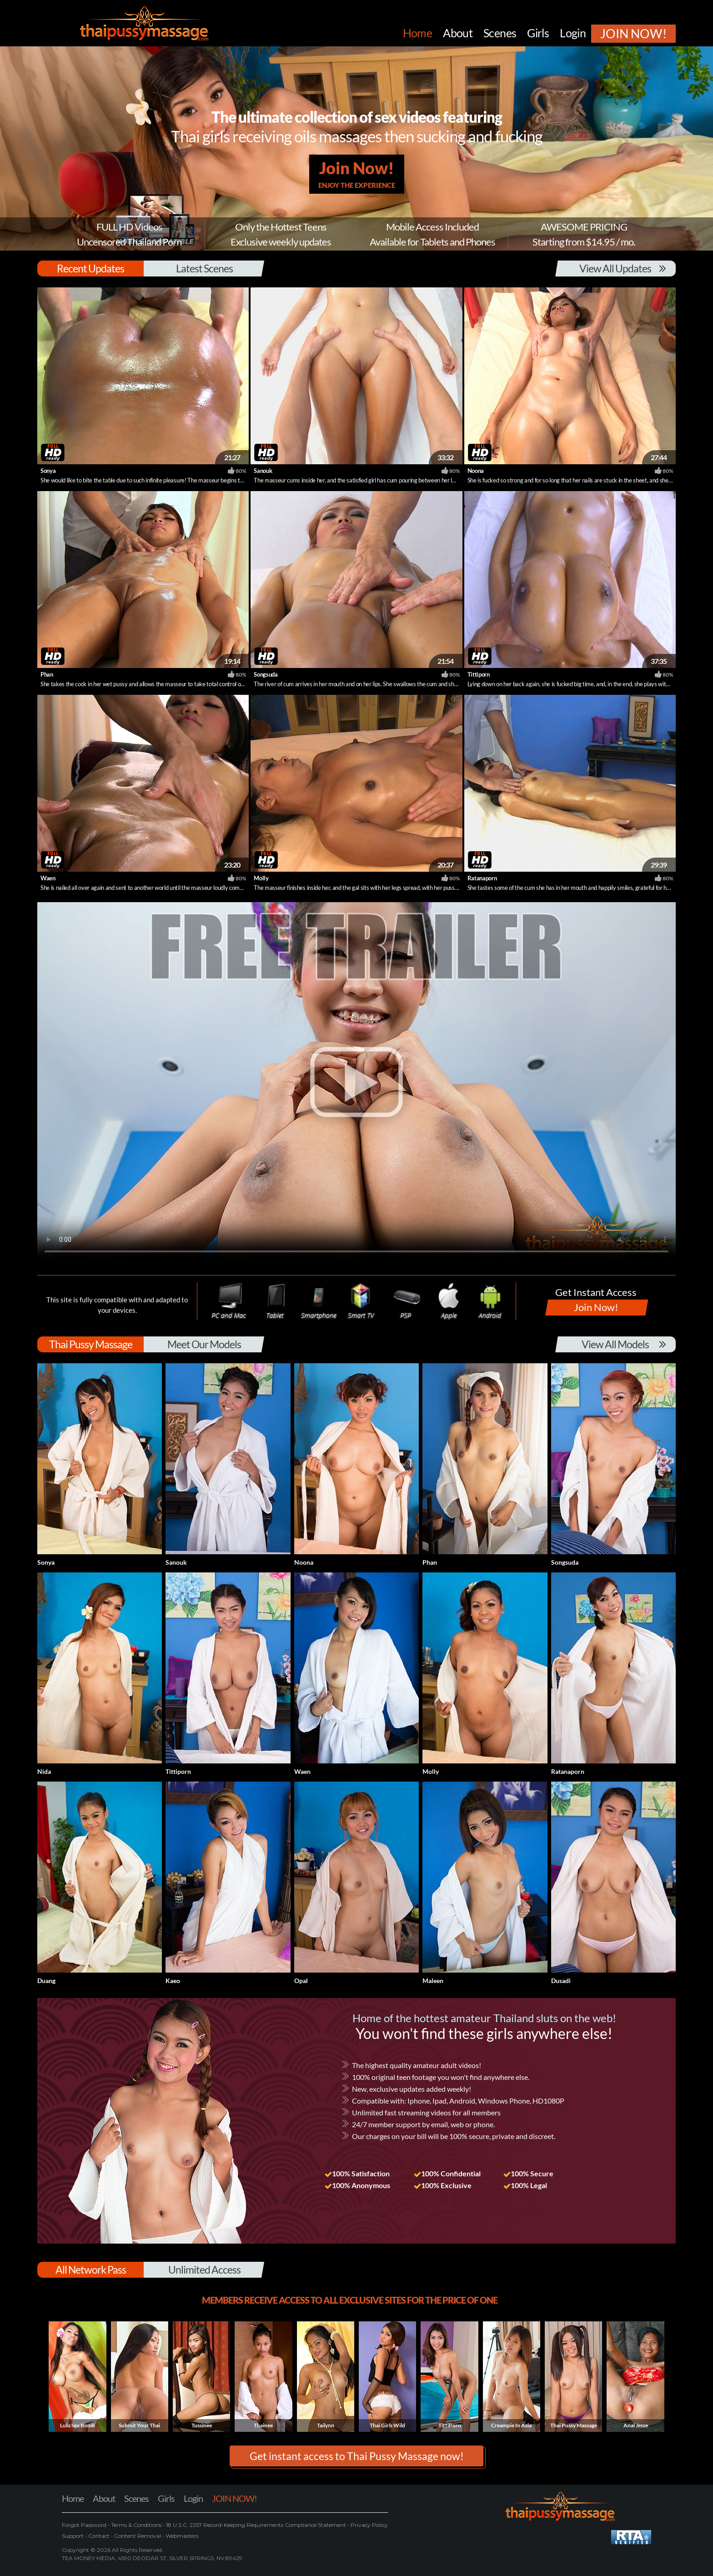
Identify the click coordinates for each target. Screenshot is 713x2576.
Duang (46, 1980)
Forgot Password (85, 2524)
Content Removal (137, 2535)
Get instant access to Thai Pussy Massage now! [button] (357, 2456)
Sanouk (263, 470)
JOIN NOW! (234, 2498)
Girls (166, 2498)
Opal (301, 1980)
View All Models (615, 1344)
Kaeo (173, 1980)
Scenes (136, 2498)
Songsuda (265, 674)
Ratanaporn (482, 878)
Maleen (432, 1980)
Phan (46, 674)
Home (73, 2498)
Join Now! (356, 174)
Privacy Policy (368, 2524)
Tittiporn (478, 674)
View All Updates (615, 268)
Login (193, 2498)
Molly (261, 878)
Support (73, 2535)
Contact (99, 2535)
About (104, 2498)
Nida (44, 1771)
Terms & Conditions (136, 2524)
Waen (47, 878)
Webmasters (181, 2535)
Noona (475, 470)
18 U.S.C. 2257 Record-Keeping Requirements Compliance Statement (255, 2524)
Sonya (47, 470)
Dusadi (561, 1980)
